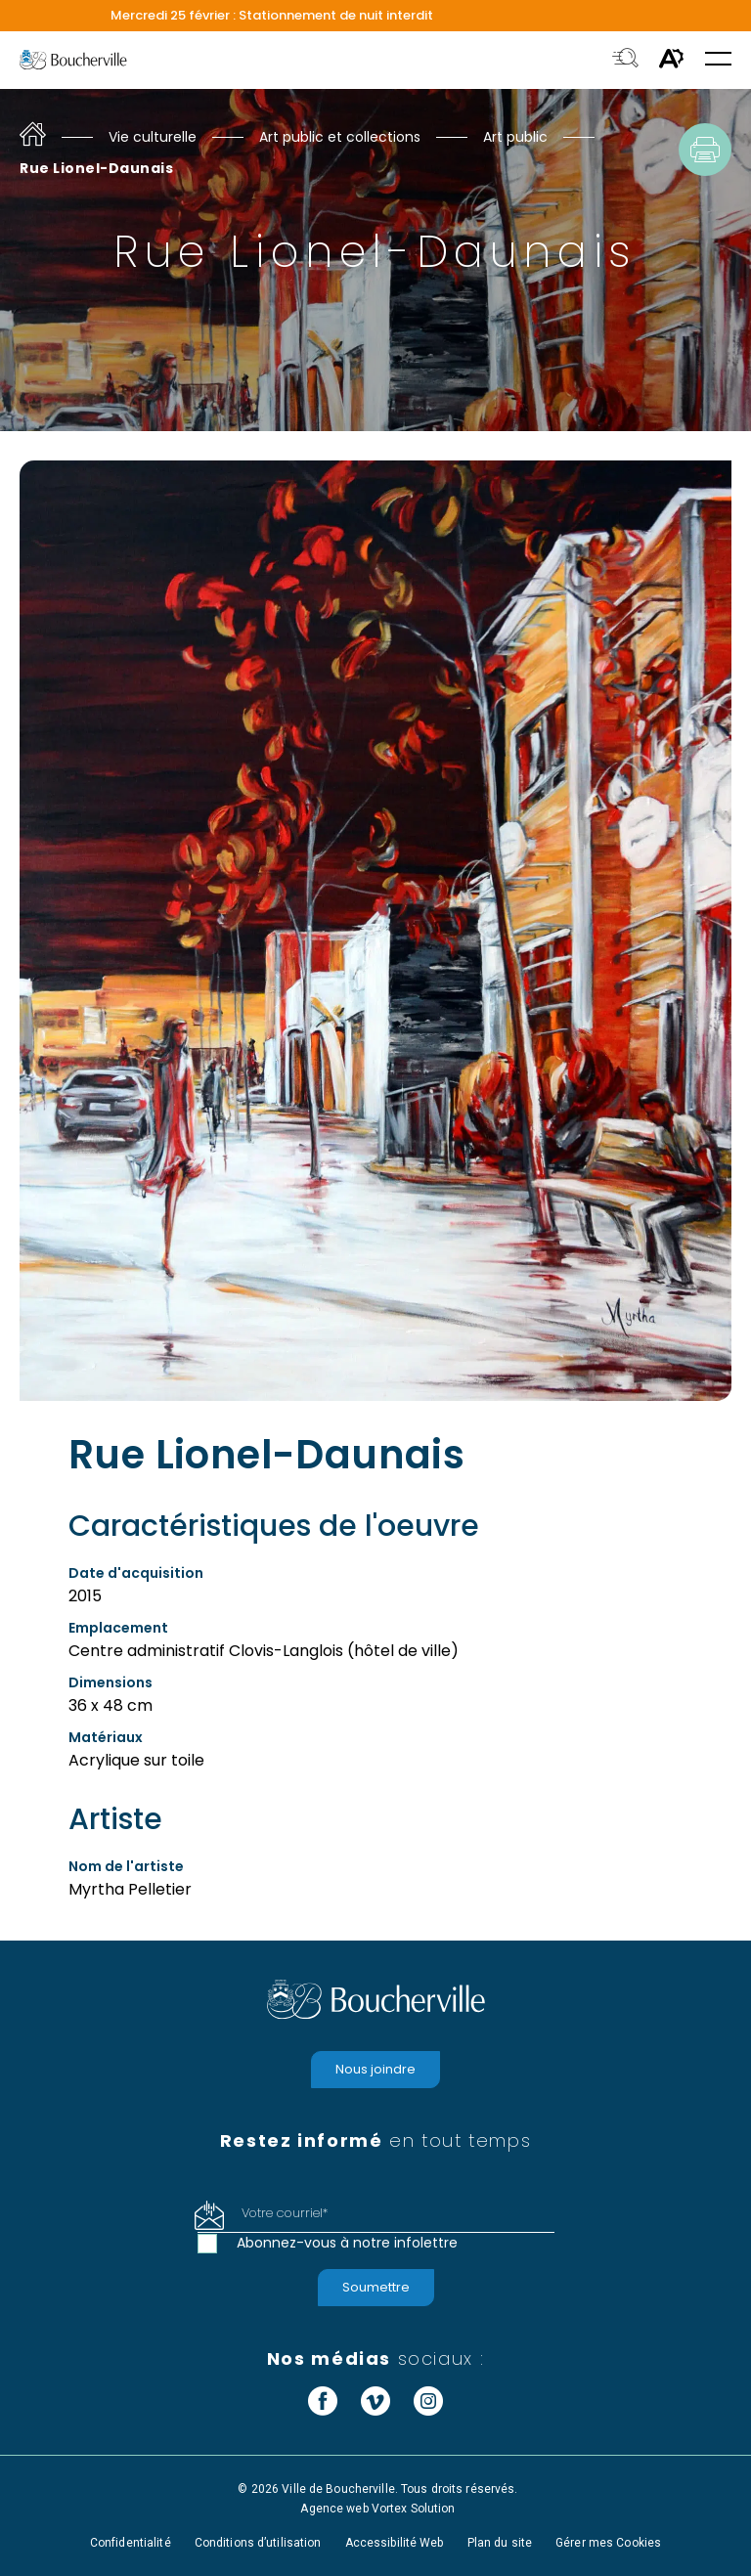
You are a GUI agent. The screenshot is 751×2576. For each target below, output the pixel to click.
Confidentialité (130, 2543)
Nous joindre (375, 2069)
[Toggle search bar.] (625, 59)
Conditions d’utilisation (258, 2543)
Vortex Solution (414, 2508)
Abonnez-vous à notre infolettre (347, 2242)
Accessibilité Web (394, 2543)
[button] (718, 60)
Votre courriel (285, 2213)
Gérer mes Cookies (608, 2543)
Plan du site (499, 2543)
